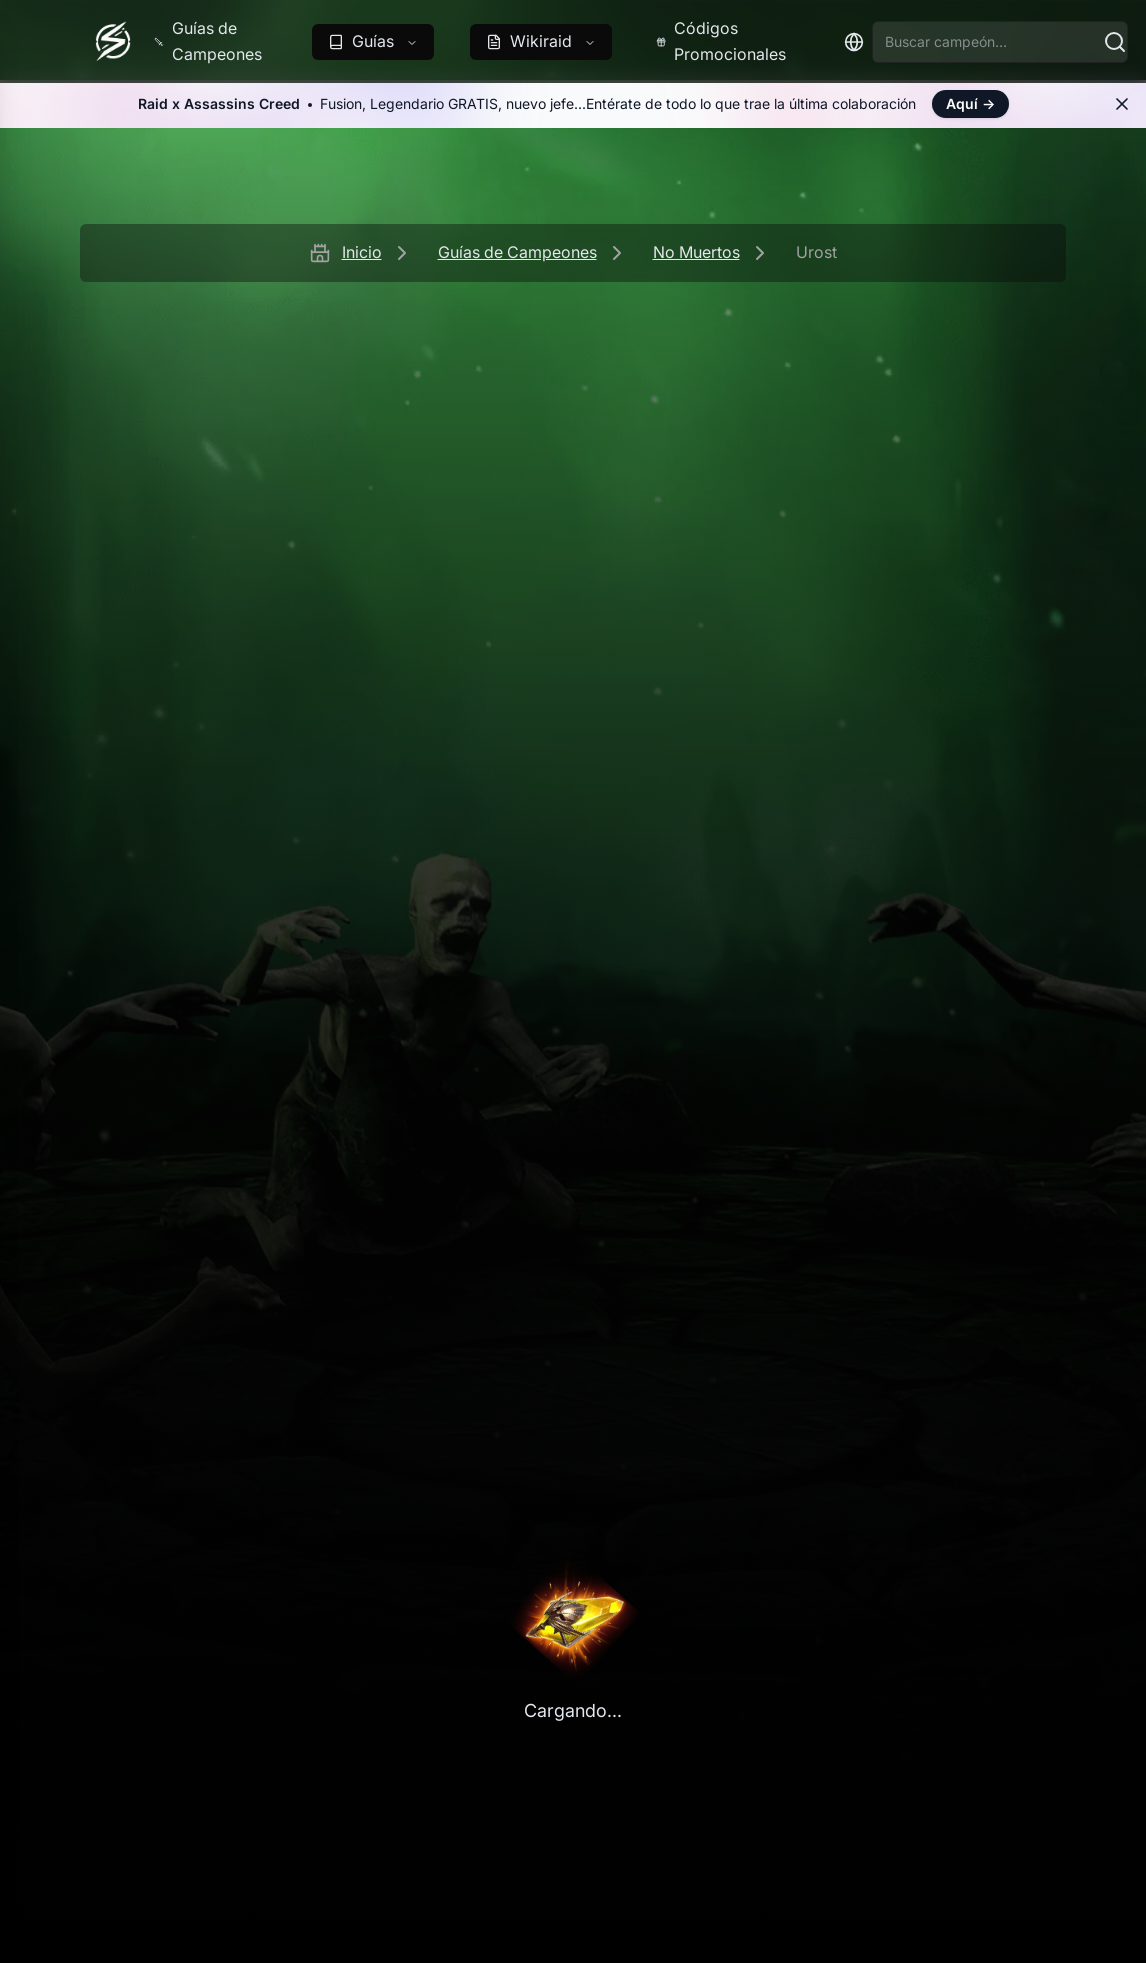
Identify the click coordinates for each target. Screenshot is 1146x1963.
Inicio (362, 252)
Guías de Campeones (517, 252)
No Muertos (696, 252)
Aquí (970, 103)
